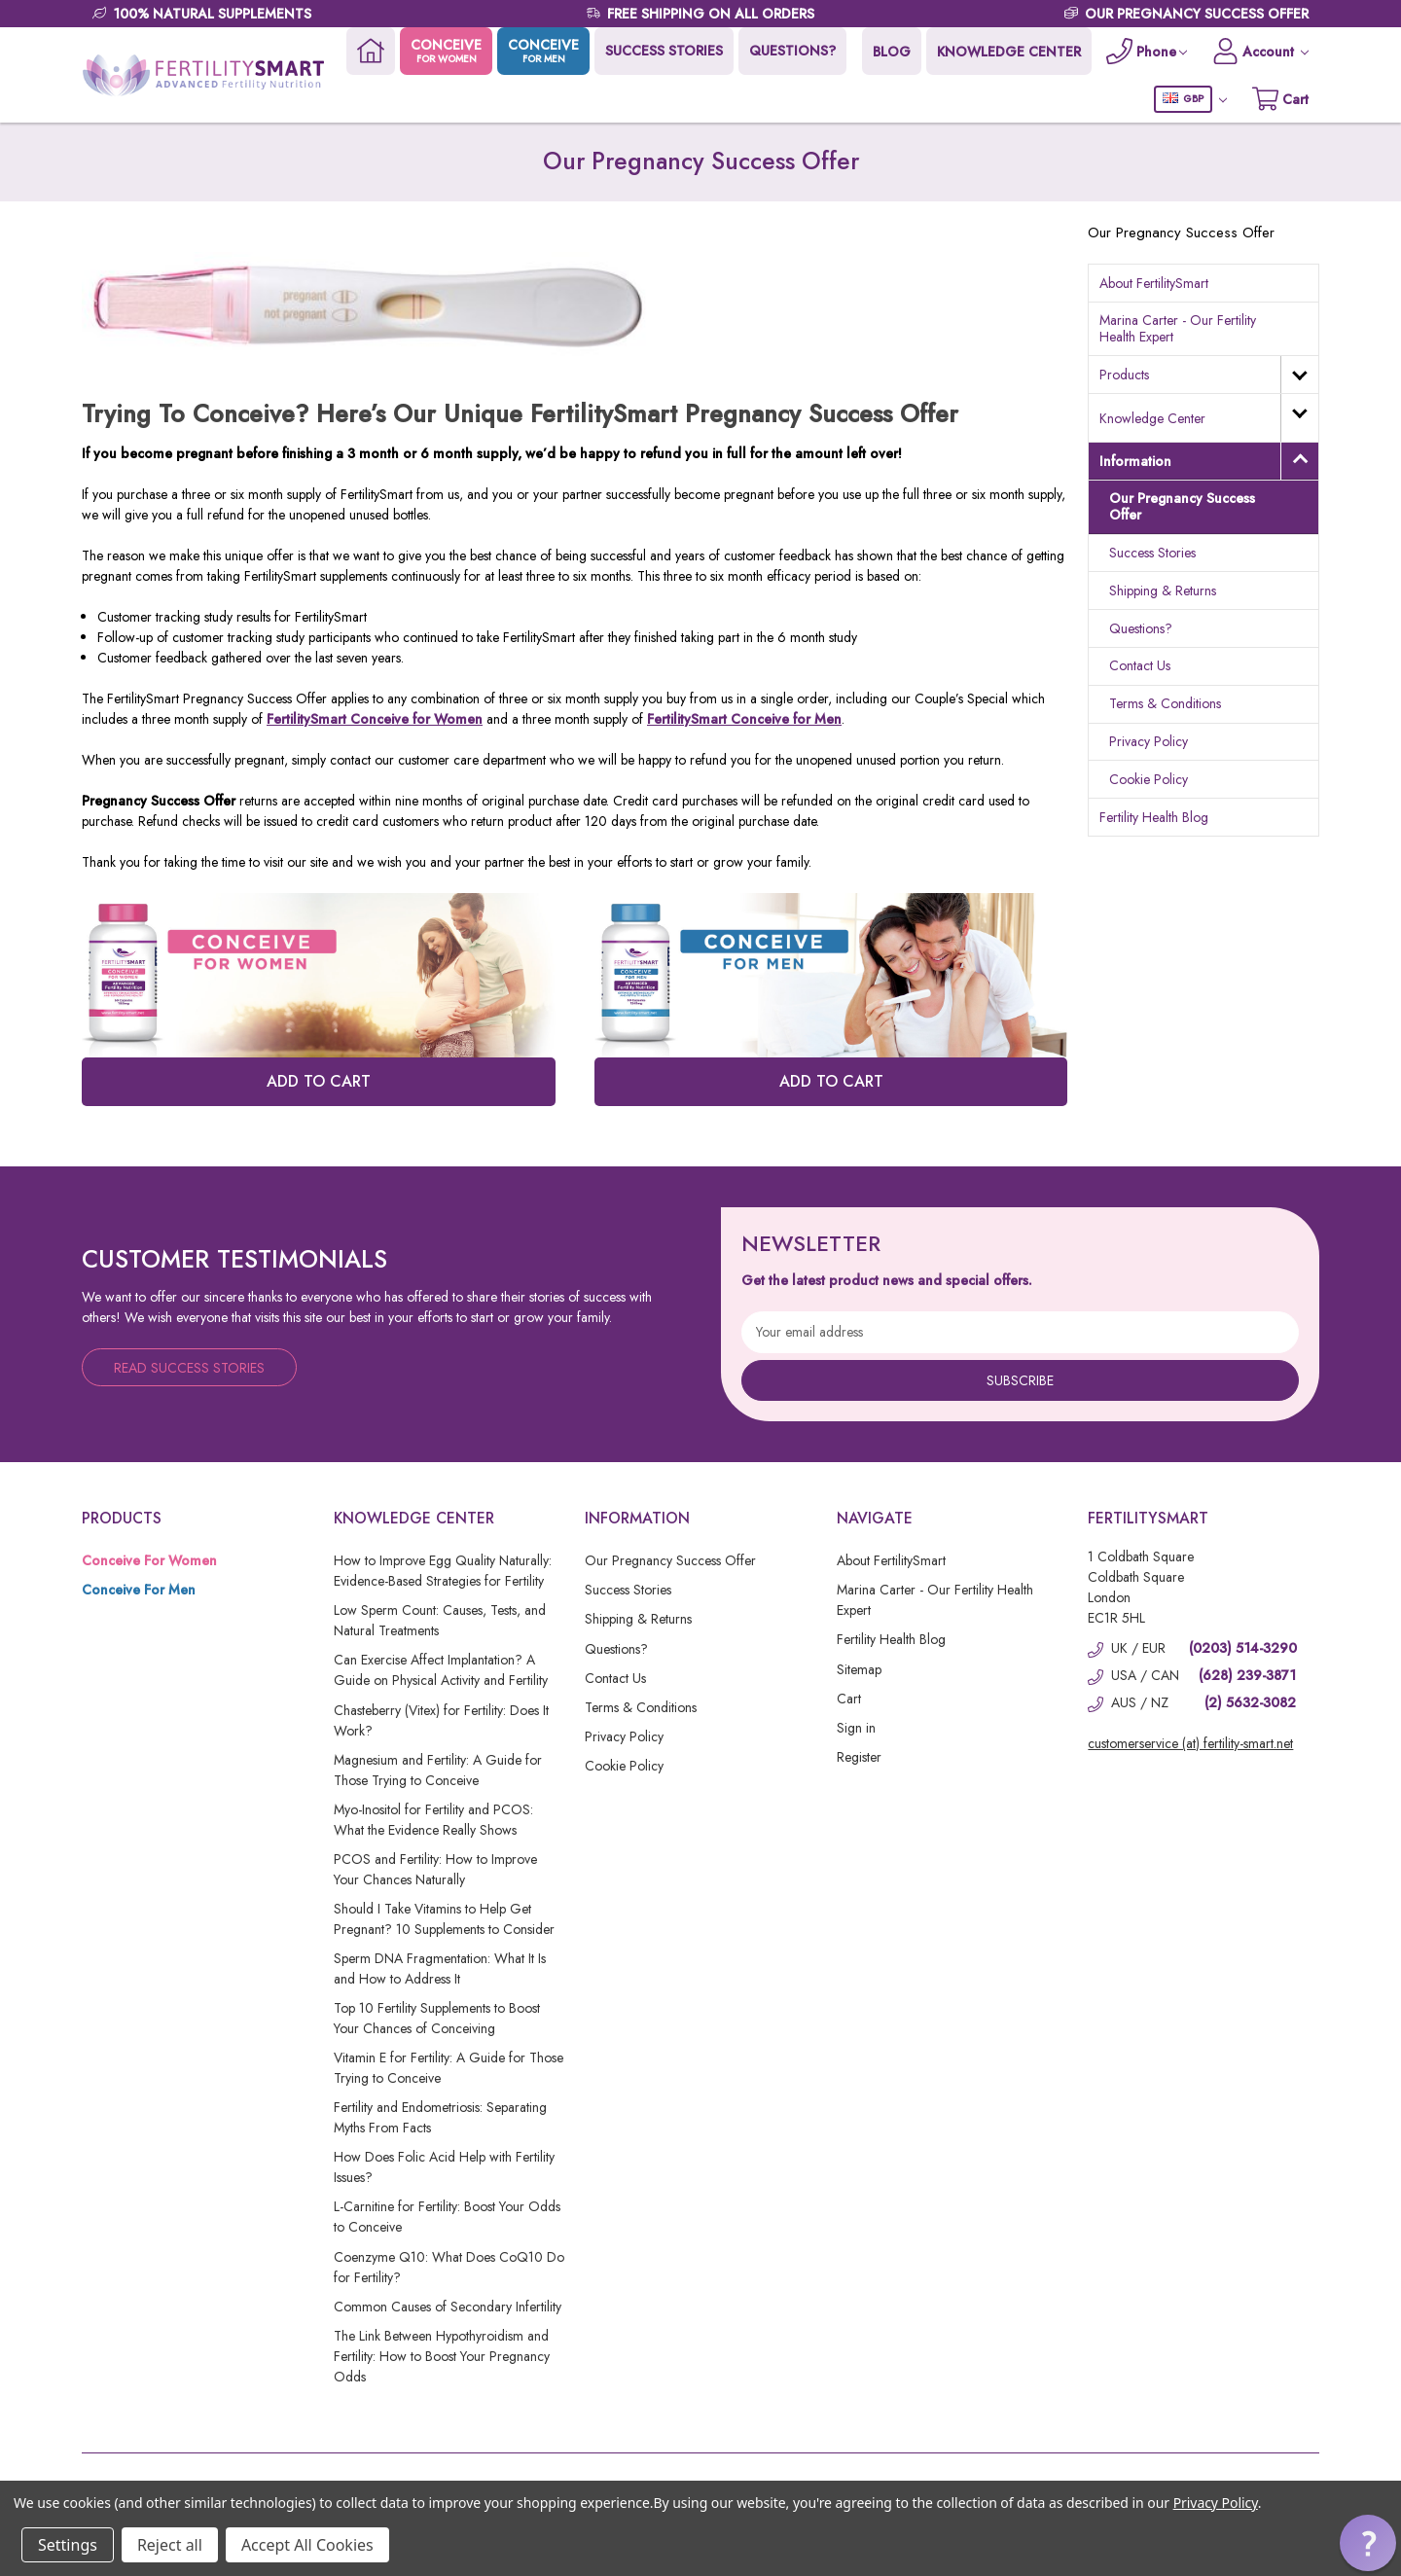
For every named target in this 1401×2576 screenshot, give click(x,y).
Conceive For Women (149, 1560)
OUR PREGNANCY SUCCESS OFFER (1197, 13)
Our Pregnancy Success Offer (1182, 506)
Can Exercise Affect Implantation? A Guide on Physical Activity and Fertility (441, 1670)
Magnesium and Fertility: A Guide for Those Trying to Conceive (438, 1770)
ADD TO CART (319, 1081)
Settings (67, 2545)
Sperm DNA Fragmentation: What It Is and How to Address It (440, 1968)
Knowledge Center (1152, 418)
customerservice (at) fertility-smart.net (1190, 1743)
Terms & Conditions (1165, 703)
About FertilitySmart (1153, 283)
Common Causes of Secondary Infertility (447, 2306)
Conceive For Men (139, 1589)
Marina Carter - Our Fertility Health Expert (1177, 328)
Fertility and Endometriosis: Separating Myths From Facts (440, 2117)
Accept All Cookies (307, 2545)
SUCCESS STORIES (662, 50)
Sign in (856, 1727)
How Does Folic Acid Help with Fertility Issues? (444, 2167)
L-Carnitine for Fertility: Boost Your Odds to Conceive (447, 2216)
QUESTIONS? (790, 50)
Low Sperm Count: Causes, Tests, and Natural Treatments (440, 1620)
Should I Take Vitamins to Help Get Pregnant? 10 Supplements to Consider (444, 1919)
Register (859, 1757)
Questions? (1140, 628)
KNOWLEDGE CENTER (1007, 51)
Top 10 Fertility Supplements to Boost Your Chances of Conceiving (437, 2018)
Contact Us (1139, 665)
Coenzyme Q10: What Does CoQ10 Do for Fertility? (449, 2267)
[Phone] (1145, 51)
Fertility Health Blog (1153, 817)
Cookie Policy (1148, 779)
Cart (849, 1698)
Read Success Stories (189, 1367)
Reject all (169, 2545)
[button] (1368, 2543)
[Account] (1260, 51)
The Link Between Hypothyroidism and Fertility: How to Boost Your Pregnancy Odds (442, 2356)
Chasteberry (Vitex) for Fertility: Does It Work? (441, 1720)
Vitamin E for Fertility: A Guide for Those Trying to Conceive (448, 2068)
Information (1135, 461)
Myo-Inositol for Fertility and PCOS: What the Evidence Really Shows (433, 1820)
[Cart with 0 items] (1279, 99)
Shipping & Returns (1162, 590)
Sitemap (859, 1669)
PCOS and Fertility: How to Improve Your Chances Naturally (435, 1869)
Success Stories (1152, 552)
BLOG (890, 51)
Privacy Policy (1148, 741)
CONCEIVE (444, 50)
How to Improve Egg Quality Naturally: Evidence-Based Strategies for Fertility (443, 1571)
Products (1124, 374)
